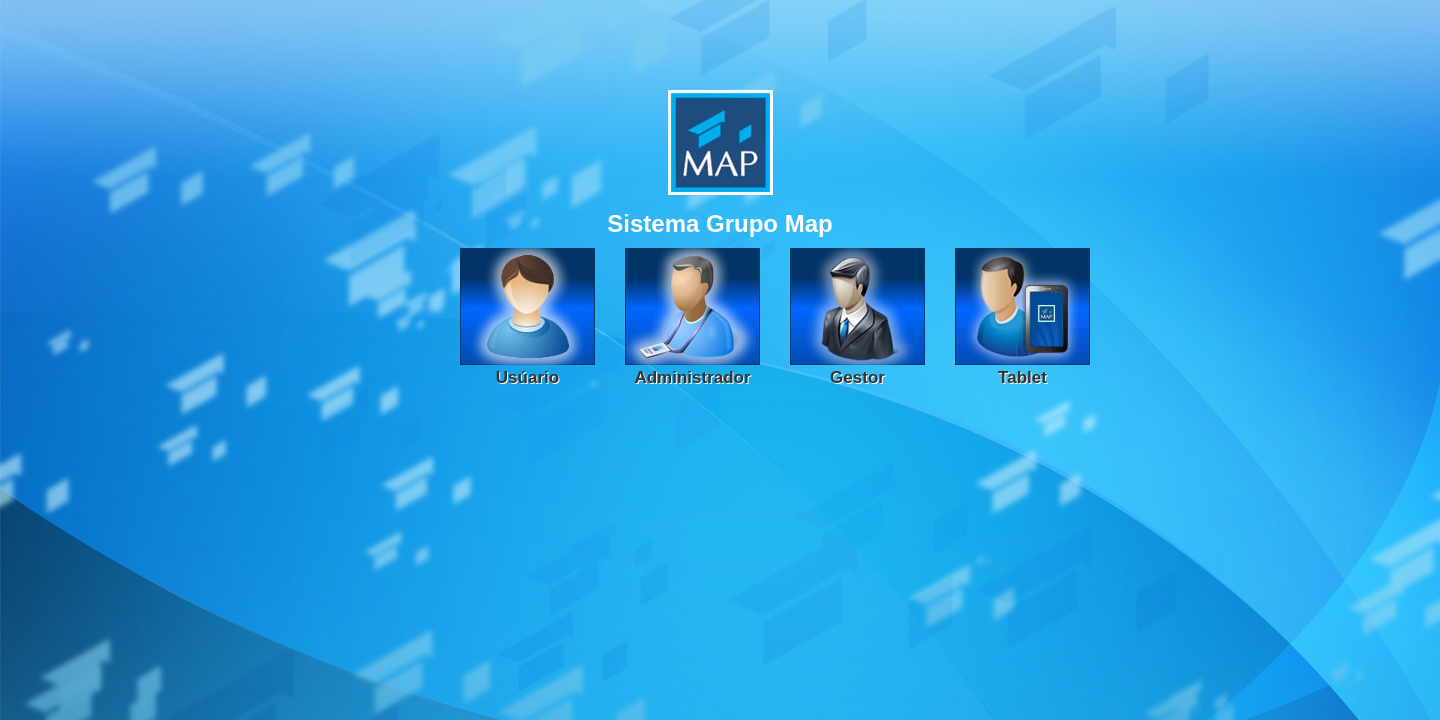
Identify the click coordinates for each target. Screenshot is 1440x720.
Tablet (1022, 377)
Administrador (692, 377)
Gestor (857, 377)
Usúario (527, 377)
